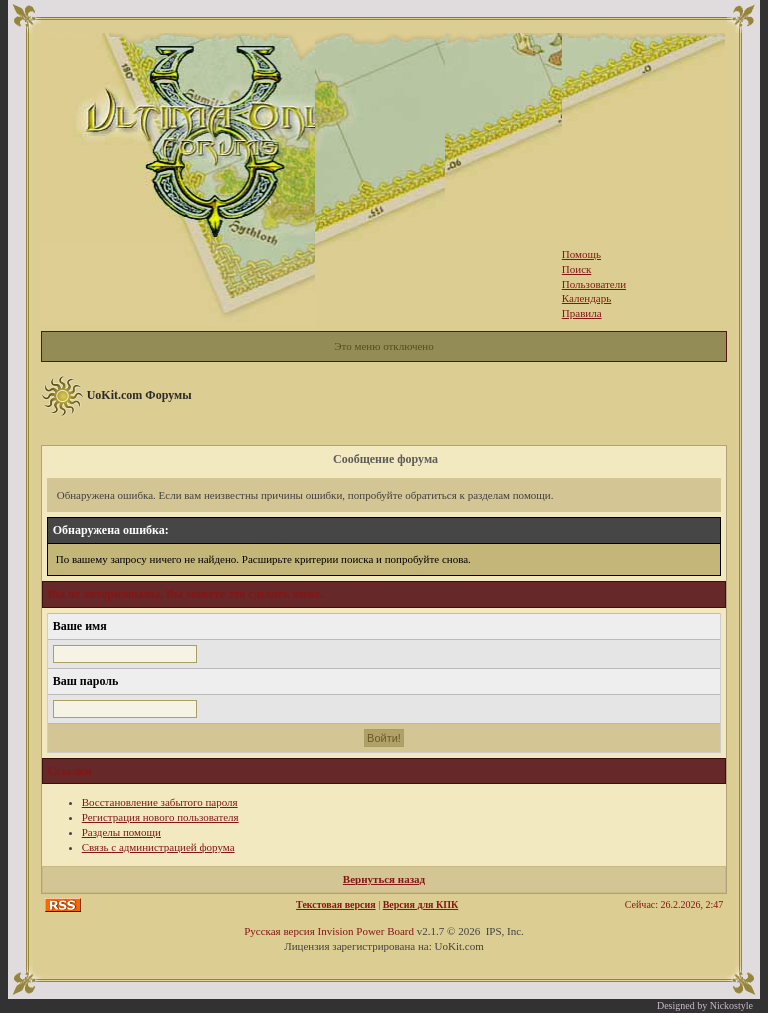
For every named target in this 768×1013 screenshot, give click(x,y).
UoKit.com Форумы (139, 395)
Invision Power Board (365, 931)
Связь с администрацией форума (158, 847)
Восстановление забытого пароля (160, 802)
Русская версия (279, 931)
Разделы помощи (121, 832)
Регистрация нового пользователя (160, 817)
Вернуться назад (384, 879)
